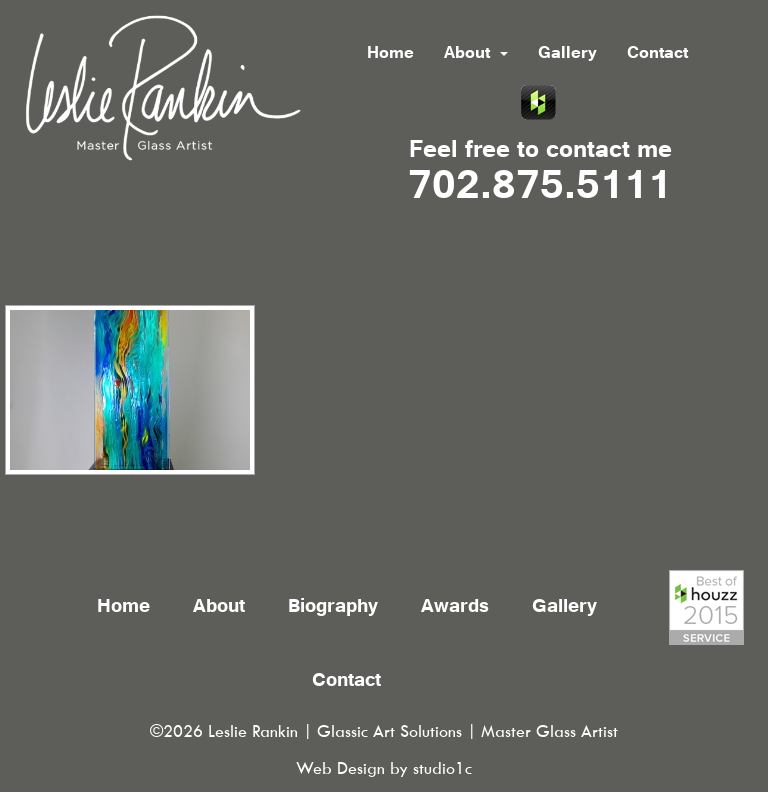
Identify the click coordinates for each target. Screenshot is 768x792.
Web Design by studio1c (384, 768)
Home (390, 54)
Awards (455, 608)
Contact (657, 54)
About (476, 54)
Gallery (567, 54)
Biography (333, 608)
